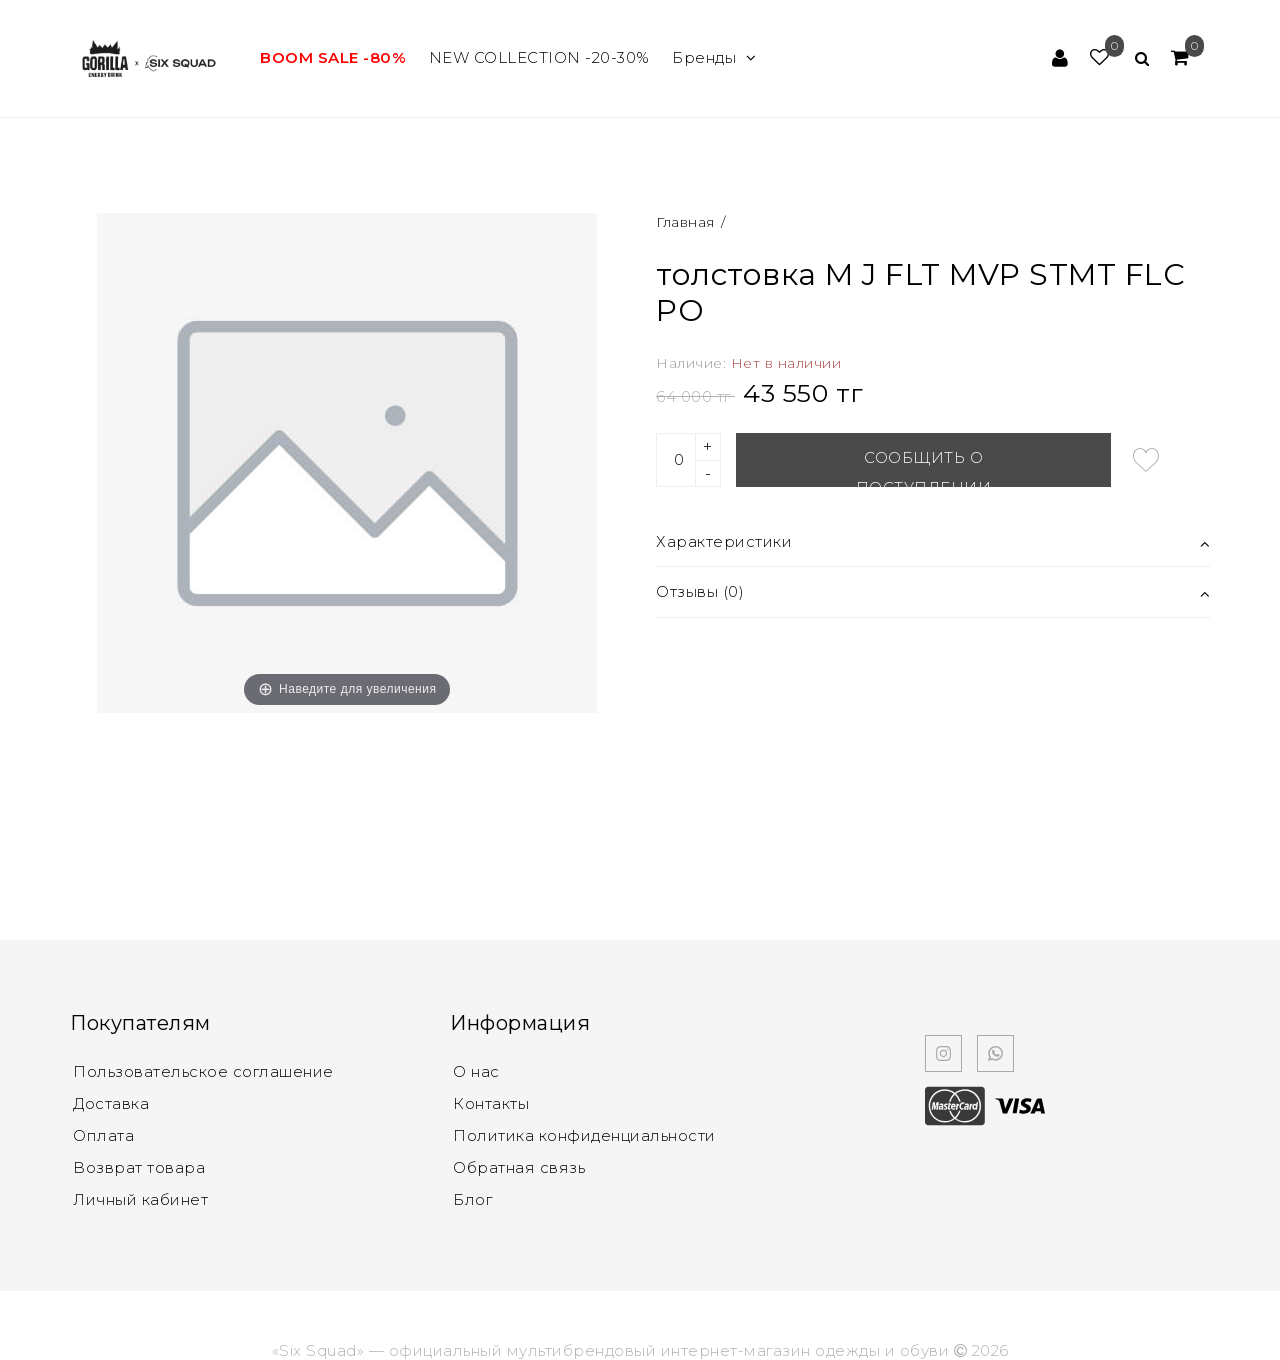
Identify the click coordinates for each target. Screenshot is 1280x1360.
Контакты (491, 1103)
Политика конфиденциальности (584, 1135)
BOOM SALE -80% (333, 57)
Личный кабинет (140, 1199)
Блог (472, 1199)
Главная (687, 222)
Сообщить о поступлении (924, 467)
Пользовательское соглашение (203, 1071)
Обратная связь (519, 1167)
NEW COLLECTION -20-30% (539, 57)
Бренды (714, 57)
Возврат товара (139, 1167)
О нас (476, 1071)
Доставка (111, 1103)
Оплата (103, 1135)
